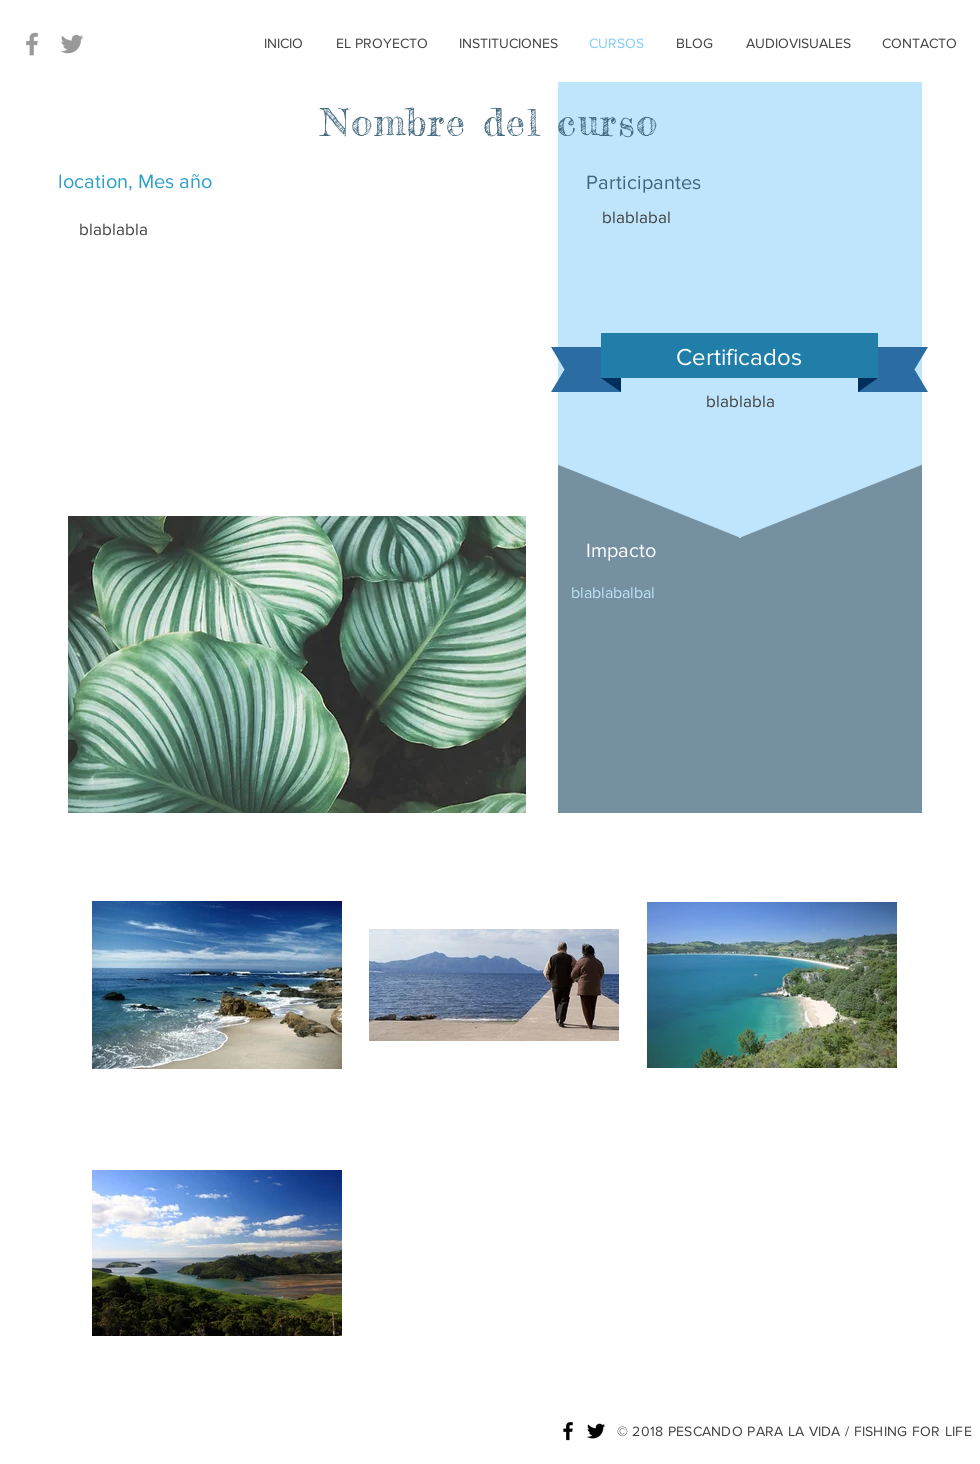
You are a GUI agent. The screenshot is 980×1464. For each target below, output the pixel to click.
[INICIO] (283, 44)
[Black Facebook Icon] (568, 1431)
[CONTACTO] (919, 44)
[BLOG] (694, 44)
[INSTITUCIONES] (508, 44)
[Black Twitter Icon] (596, 1431)
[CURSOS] (616, 44)
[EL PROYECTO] (381, 44)
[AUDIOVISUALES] (798, 44)
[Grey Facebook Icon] (32, 44)
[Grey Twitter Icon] (72, 44)
